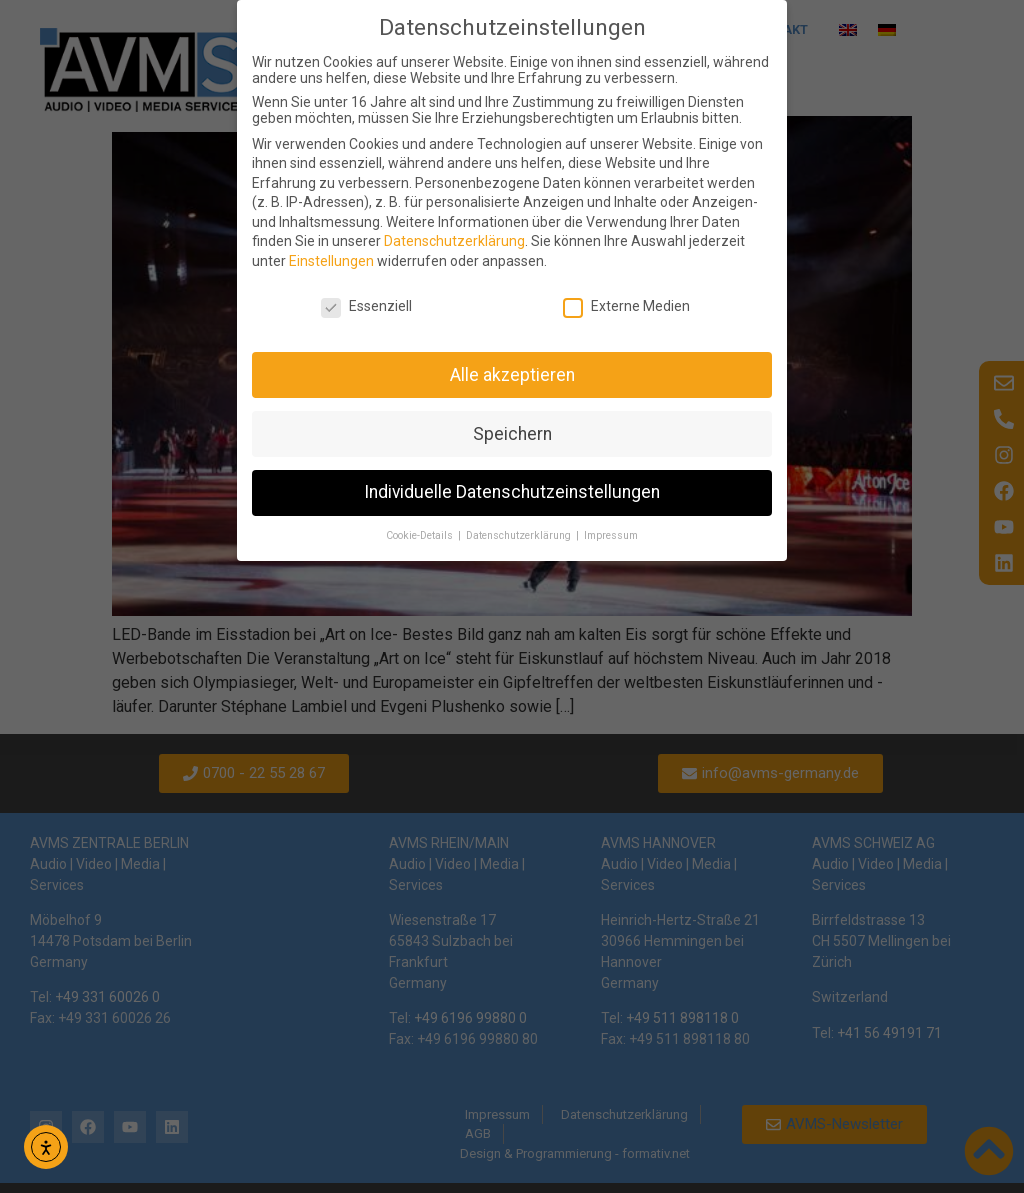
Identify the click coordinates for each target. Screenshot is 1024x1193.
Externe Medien (626, 306)
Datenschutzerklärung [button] (520, 535)
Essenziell (366, 306)
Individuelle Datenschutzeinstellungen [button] (512, 492)
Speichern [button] (512, 434)
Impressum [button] (611, 535)
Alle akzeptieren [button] (512, 375)
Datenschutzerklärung (454, 241)
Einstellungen (331, 261)
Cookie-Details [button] (421, 535)
